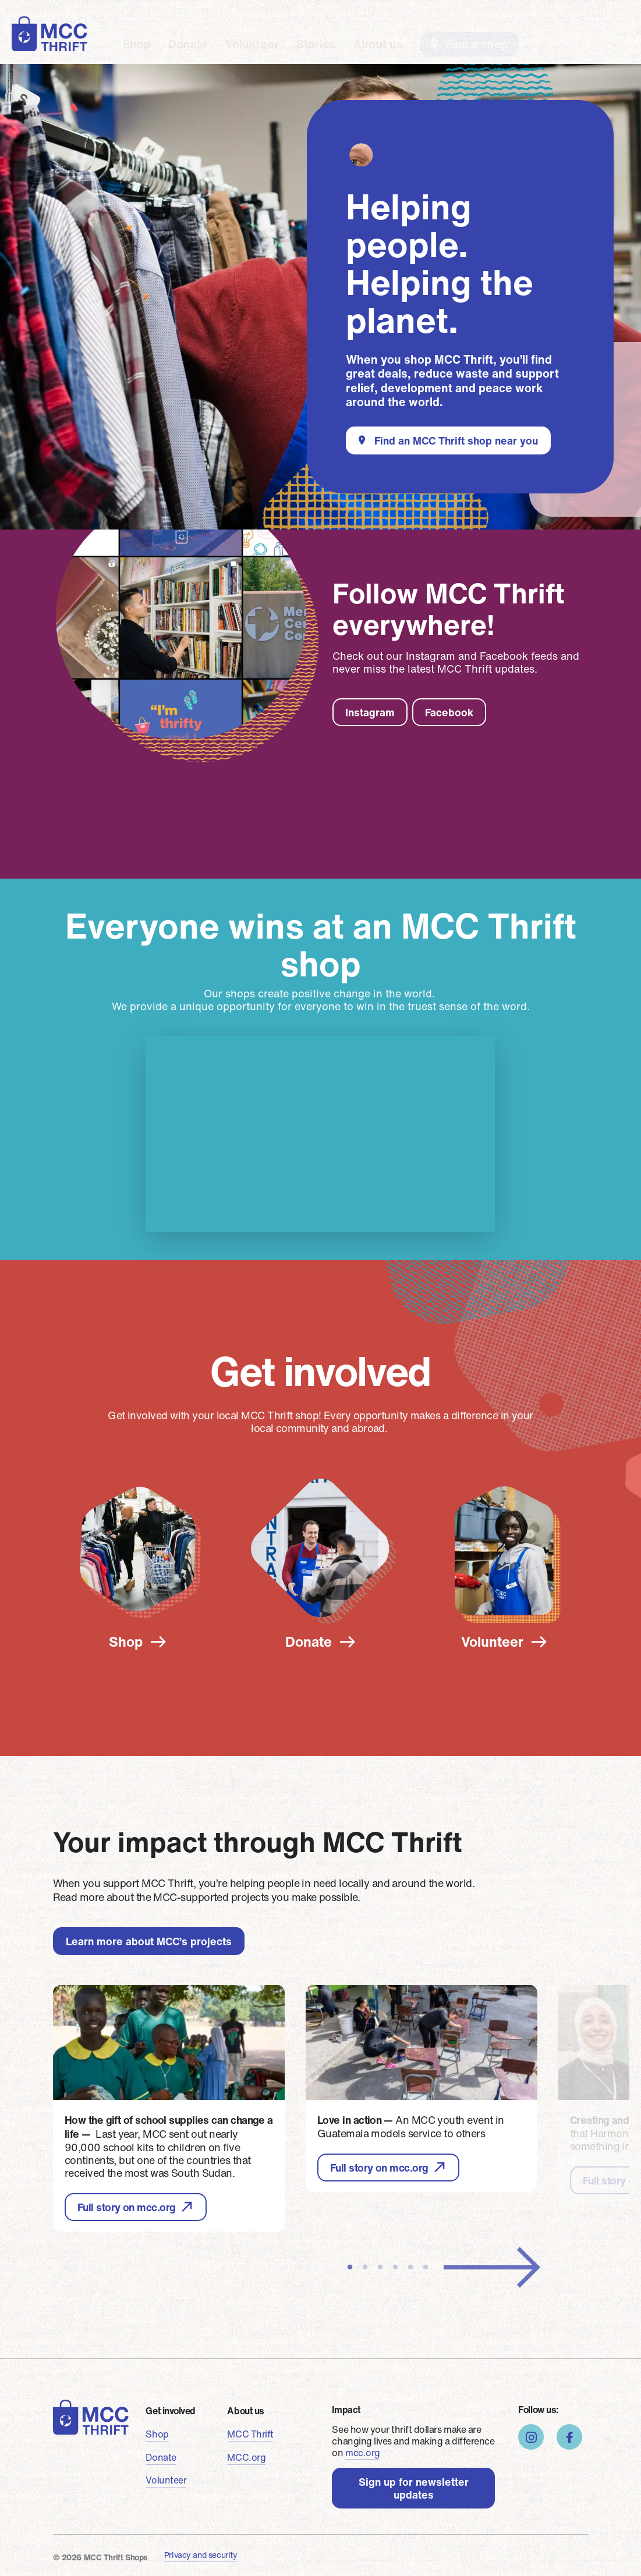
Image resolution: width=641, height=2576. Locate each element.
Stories (316, 43)
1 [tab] (350, 2267)
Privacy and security (201, 2555)
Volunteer (252, 43)
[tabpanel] (169, 2108)
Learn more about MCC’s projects (149, 1941)
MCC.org (246, 2457)
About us (378, 43)
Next (492, 2268)
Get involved (170, 2411)
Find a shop (476, 43)
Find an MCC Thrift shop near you (456, 440)
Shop (136, 43)
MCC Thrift (250, 2434)
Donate (188, 43)
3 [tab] (380, 2267)
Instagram (370, 712)
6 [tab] (425, 2267)
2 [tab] (365, 2267)
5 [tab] (410, 2267)
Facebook (449, 712)
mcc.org (362, 2453)
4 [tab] (395, 2267)
